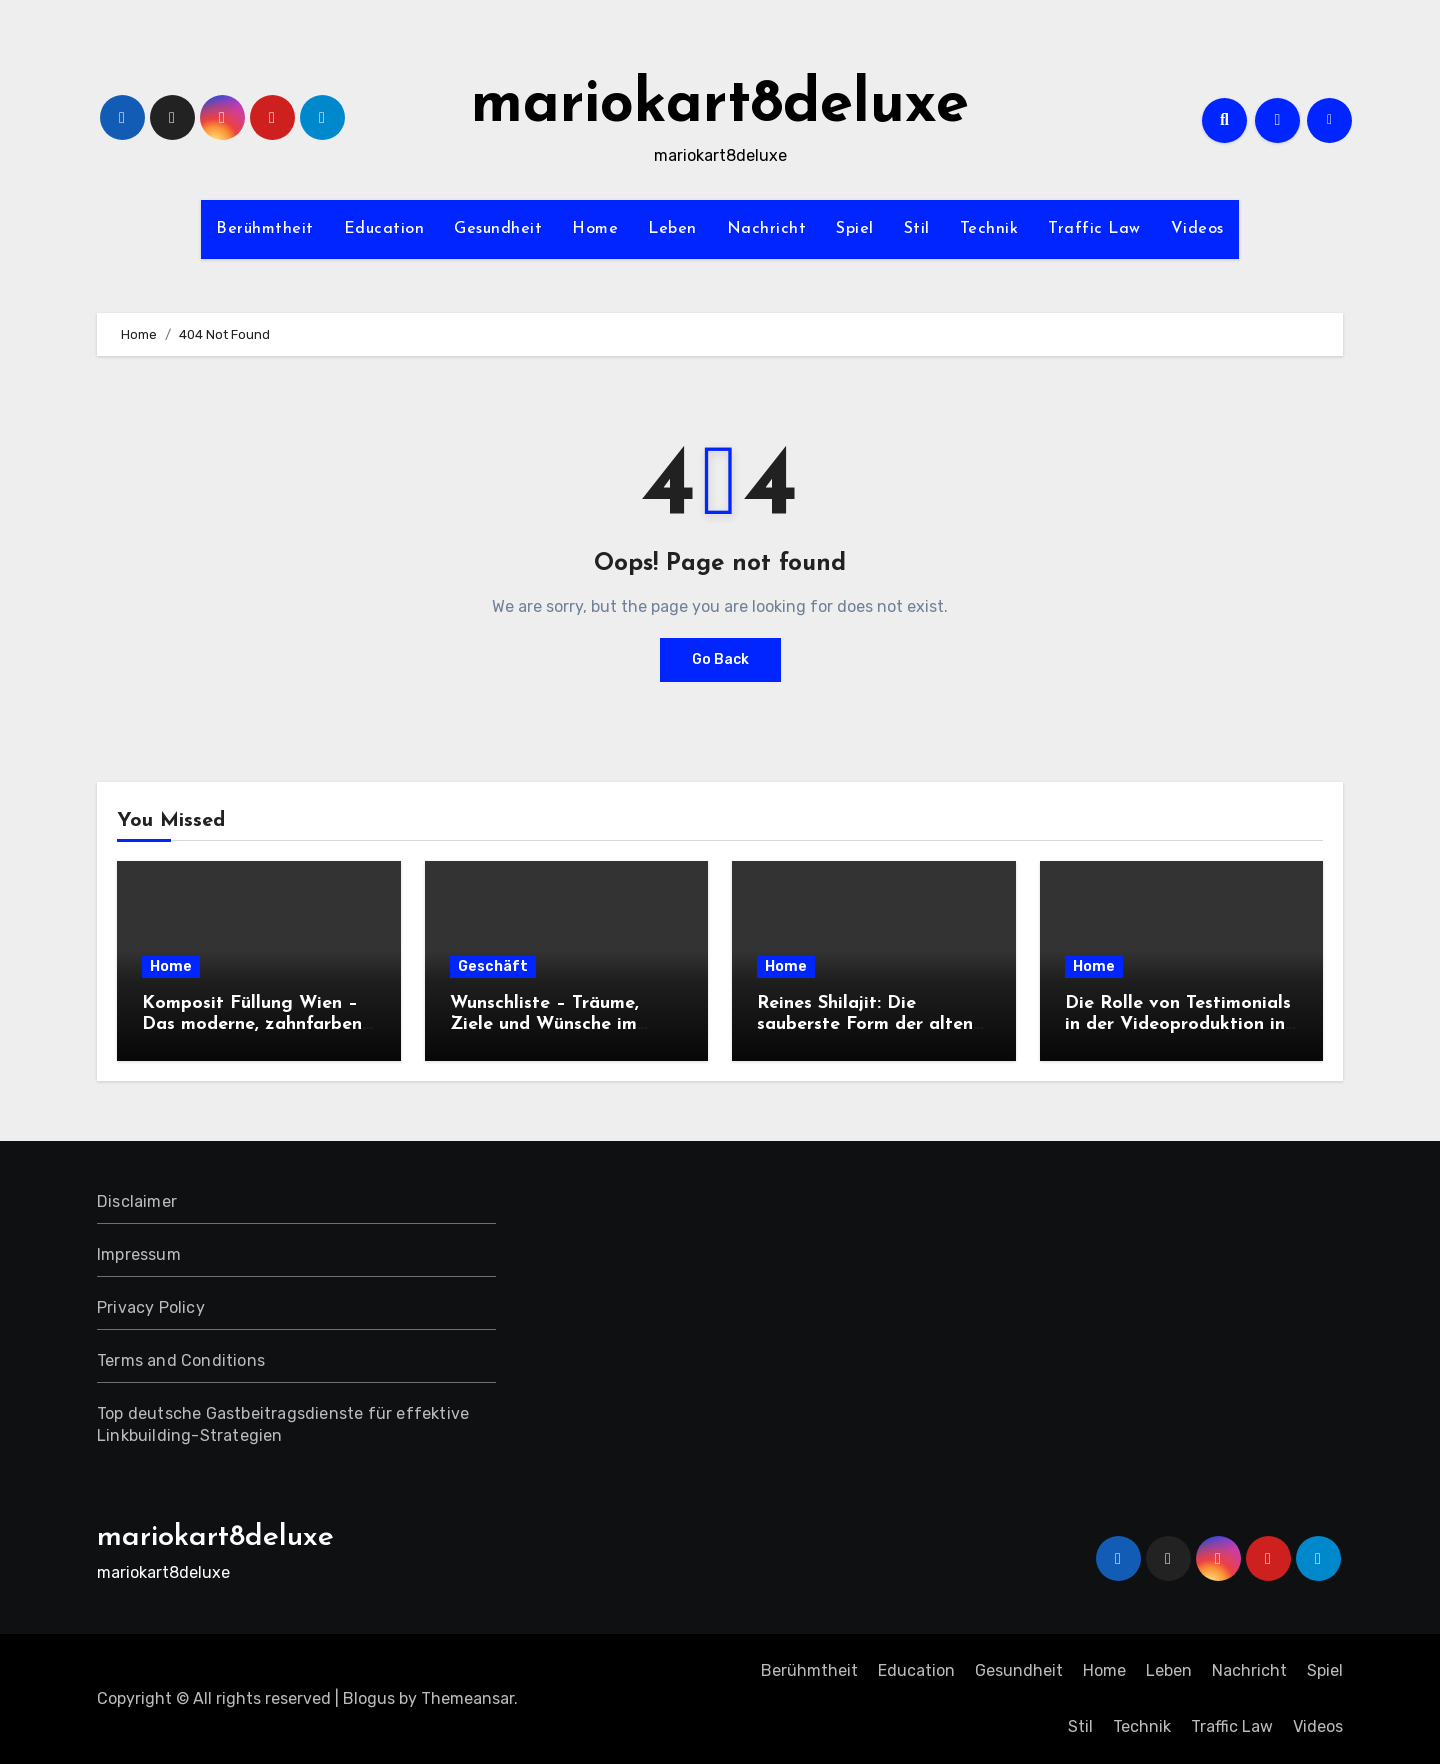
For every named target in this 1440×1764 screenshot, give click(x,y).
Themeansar (467, 1698)
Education (384, 229)
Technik (989, 229)
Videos (1197, 229)
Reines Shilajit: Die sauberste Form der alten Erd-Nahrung (865, 1025)
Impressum (139, 1254)
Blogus (369, 1698)
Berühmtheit (265, 229)
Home (595, 229)
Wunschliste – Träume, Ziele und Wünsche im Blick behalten (544, 1025)
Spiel (855, 229)
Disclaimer (137, 1201)
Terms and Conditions (181, 1360)
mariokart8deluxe (720, 106)
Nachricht (767, 229)
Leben (672, 229)
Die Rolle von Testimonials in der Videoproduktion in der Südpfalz (1178, 1025)
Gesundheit (498, 229)
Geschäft (493, 966)
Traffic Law (1094, 229)
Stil (917, 229)
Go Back (720, 659)
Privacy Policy (151, 1307)
